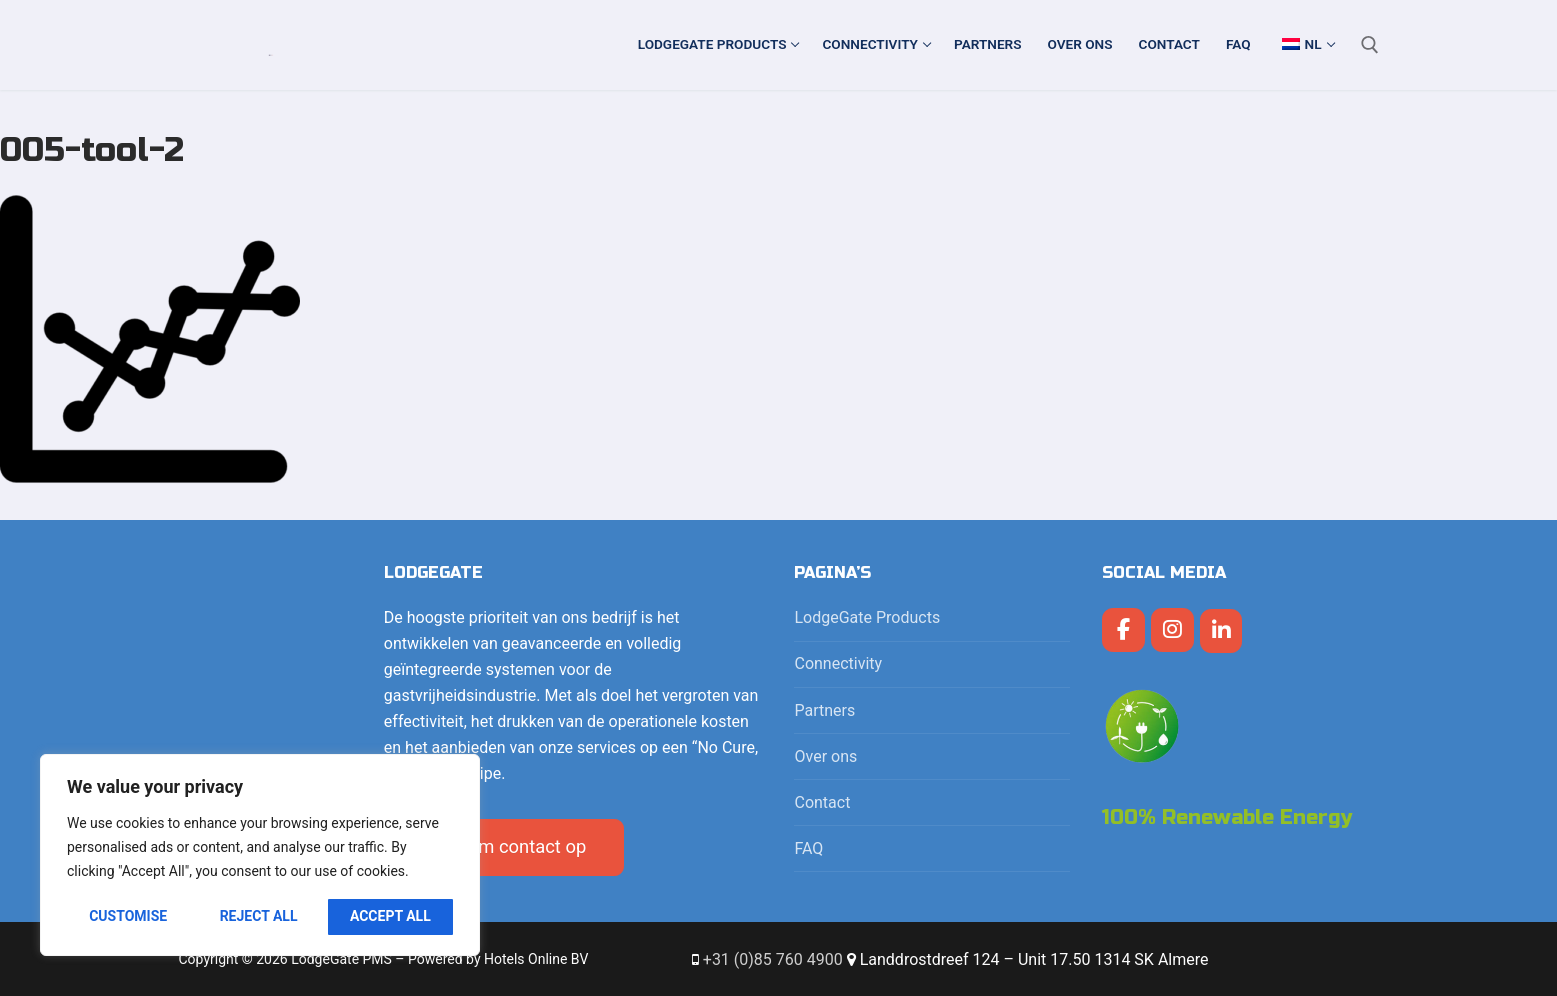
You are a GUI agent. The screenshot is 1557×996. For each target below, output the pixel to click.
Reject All (259, 916)
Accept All (390, 916)
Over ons (825, 756)
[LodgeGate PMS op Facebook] (1123, 630)
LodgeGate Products (869, 617)
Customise (128, 916)
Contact (822, 802)
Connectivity (840, 663)
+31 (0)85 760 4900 (773, 959)
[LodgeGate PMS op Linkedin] (1221, 631)
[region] (260, 855)
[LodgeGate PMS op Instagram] (1172, 630)
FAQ (808, 848)
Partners (824, 710)
